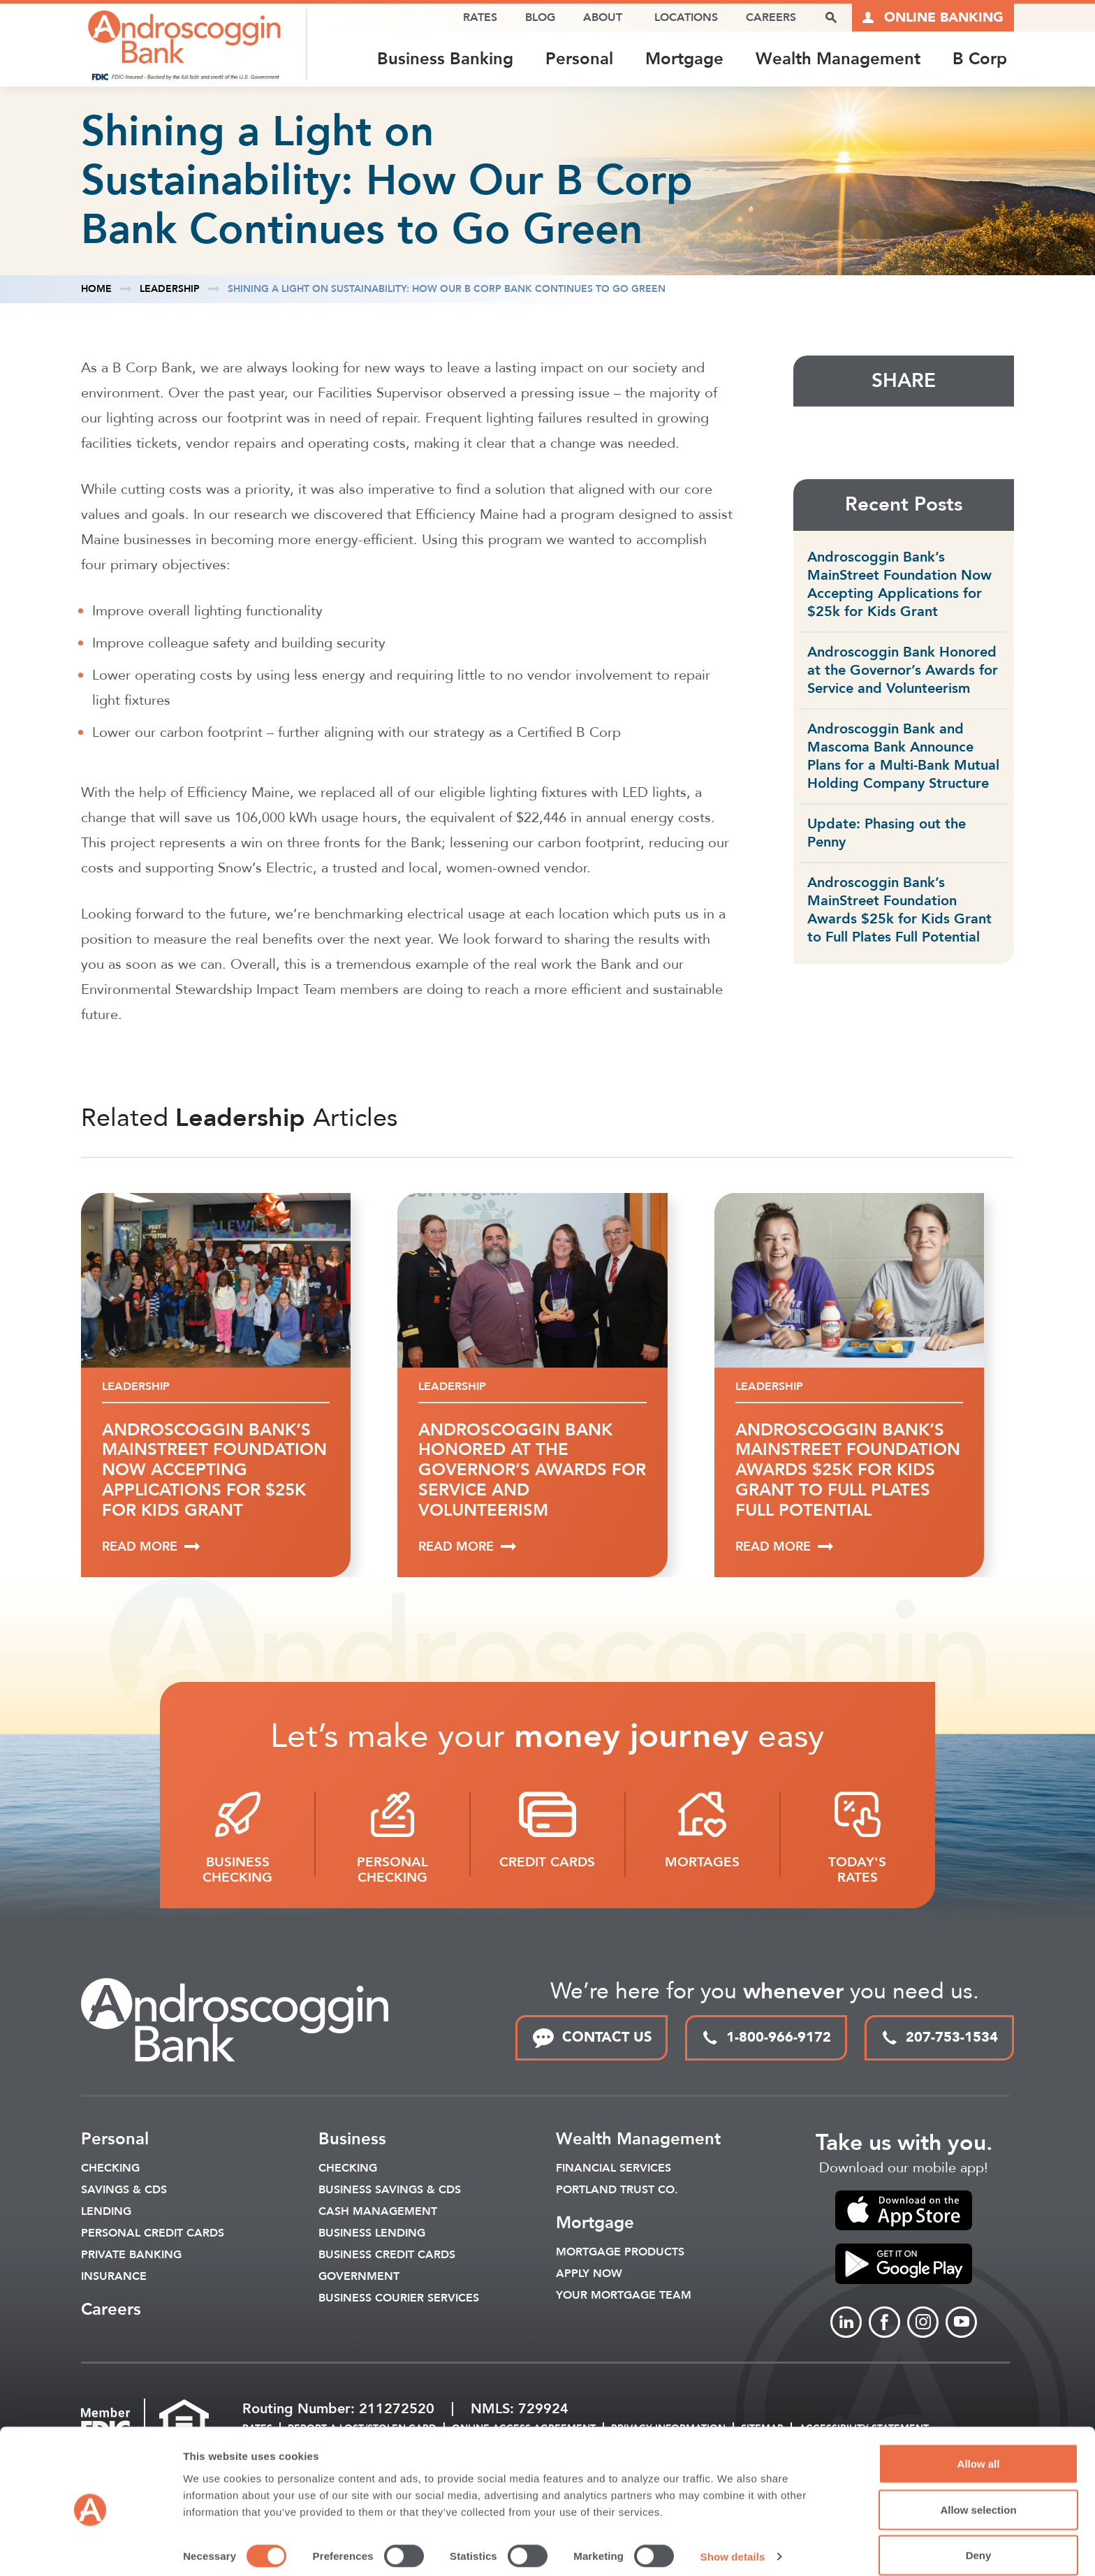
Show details (732, 2540)
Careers (771, 17)
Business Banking (445, 59)
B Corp (980, 59)
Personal (579, 59)
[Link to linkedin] (846, 2323)
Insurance (114, 2277)
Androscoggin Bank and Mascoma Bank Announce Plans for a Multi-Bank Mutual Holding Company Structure (903, 756)
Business (352, 2140)
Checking (110, 2169)
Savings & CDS (124, 2191)
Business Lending (371, 2234)
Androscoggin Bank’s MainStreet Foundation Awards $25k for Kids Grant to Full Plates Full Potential (899, 910)
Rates (480, 17)
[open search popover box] (831, 17)
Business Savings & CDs (389, 2191)
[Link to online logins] (933, 17)
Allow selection (978, 2493)
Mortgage (684, 59)
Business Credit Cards (386, 2256)
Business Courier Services (398, 2299)
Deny (979, 2539)
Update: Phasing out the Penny (886, 833)
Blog (540, 17)
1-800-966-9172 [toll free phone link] (766, 2038)
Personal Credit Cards (152, 2234)
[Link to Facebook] (884, 2323)
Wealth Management (838, 59)
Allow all (978, 2447)
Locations (686, 17)
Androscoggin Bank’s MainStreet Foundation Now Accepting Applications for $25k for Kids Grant (899, 585)
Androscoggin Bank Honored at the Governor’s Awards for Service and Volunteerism (902, 670)
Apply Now (589, 2275)
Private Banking (131, 2256)
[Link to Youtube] (961, 2323)
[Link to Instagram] (923, 2323)
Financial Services (613, 2169)
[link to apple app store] (903, 2211)
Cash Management (377, 2212)
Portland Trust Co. (617, 2191)
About (602, 17)
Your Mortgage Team (623, 2296)
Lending (106, 2212)
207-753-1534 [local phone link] (939, 2038)
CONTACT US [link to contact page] (591, 2038)
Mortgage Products (620, 2253)
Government (358, 2277)
